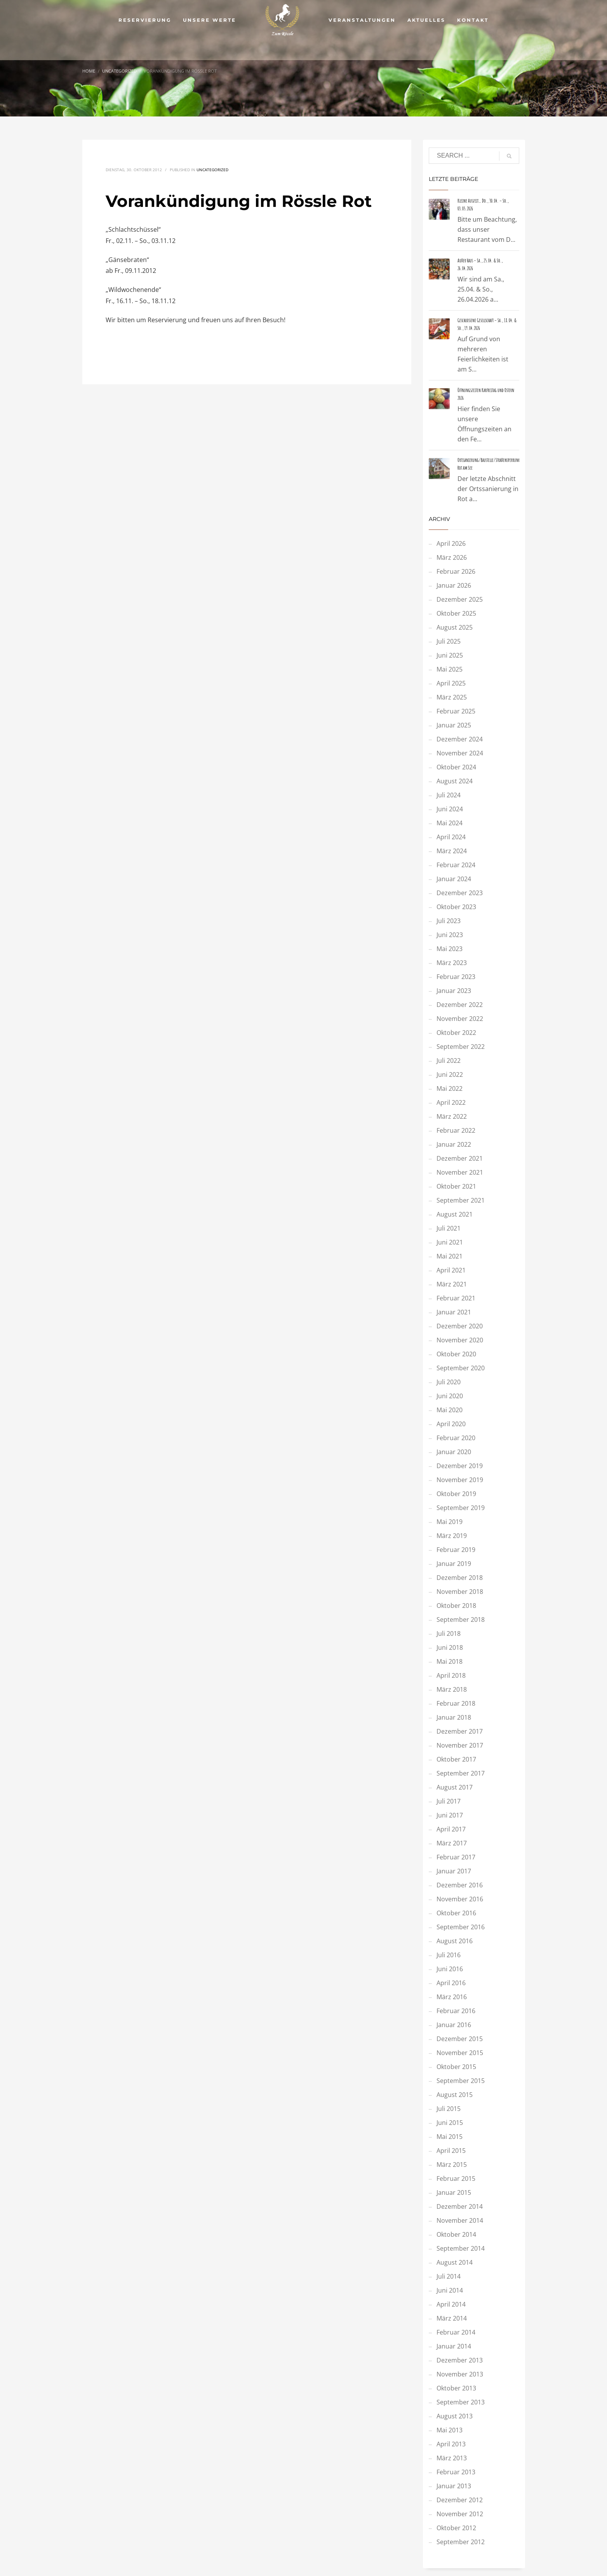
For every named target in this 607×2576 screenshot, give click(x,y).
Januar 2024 (454, 879)
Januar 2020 (454, 1452)
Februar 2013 (456, 2472)
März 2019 (452, 1535)
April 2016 (451, 1983)
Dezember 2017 (460, 1731)
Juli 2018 (449, 1633)
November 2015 (460, 2052)
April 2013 (451, 2444)
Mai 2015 (450, 2136)
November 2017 (460, 1745)
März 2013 (452, 2458)
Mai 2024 (450, 823)
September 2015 (461, 2080)
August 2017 (455, 1787)
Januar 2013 (454, 2486)
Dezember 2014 (460, 2206)
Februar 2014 (456, 2332)
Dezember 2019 (460, 1466)
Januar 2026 (454, 585)
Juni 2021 (450, 1242)
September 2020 (461, 1368)
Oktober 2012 (456, 2528)
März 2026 (452, 557)
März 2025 (452, 697)
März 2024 (452, 851)
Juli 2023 (449, 921)
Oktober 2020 (456, 1354)
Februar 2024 (456, 865)
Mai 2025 (450, 669)
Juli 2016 (449, 1955)
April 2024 (451, 837)
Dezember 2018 (460, 1577)
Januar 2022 (454, 1144)
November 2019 (460, 1479)
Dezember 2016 (460, 1885)
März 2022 (452, 1116)
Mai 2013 (450, 2430)
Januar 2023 (454, 990)
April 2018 (451, 1675)
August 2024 (455, 781)
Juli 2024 (449, 795)
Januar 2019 (454, 1563)
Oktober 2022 (456, 1032)
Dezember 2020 (460, 1326)
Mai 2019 (450, 1521)
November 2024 (460, 753)
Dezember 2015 (460, 2038)
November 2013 (460, 2374)
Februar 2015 (456, 2178)
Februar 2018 (456, 1703)
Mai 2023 (450, 948)
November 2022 (460, 1018)
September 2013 (461, 2402)
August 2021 (455, 1214)
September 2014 (461, 2248)
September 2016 (461, 1927)
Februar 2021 (456, 1298)
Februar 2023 (456, 976)
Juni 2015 (450, 2122)
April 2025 (451, 683)
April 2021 (451, 1270)
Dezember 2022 (460, 1004)
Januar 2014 (454, 2346)
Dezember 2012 (460, 2500)
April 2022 (451, 1102)
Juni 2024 (450, 809)
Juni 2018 (450, 1647)
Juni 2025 (450, 655)
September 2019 (461, 1507)
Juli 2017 (449, 1801)
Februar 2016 (456, 2011)
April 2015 (451, 2150)
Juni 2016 (450, 1969)
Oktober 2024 (456, 767)
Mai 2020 (450, 1410)
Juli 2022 (449, 1060)
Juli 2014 (449, 2276)
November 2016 (460, 1899)
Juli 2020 (449, 1382)
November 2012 (460, 2514)
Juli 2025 (449, 641)
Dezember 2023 (460, 893)
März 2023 (452, 962)
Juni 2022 (450, 1074)
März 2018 (452, 1689)
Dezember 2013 (460, 2360)
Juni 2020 (450, 1396)
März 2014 (452, 2318)
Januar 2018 (454, 1717)
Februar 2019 (456, 1549)
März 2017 (452, 1843)
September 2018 (461, 1619)
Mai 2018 (450, 1661)
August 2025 (455, 627)
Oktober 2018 (456, 1605)
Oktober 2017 (456, 1759)
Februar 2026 (456, 571)
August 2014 (455, 2262)
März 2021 (452, 1284)
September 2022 (461, 1046)
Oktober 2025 (456, 613)
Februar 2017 (456, 1857)
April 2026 (451, 543)
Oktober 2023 (456, 907)
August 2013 (455, 2416)
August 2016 (455, 1941)
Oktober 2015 (456, 2066)
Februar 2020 (456, 1438)
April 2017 (451, 1829)
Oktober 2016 (456, 1913)
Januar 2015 (454, 2192)
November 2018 (460, 1591)
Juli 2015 (449, 2108)
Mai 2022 (450, 1088)
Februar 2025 (456, 711)
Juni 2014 (450, 2290)
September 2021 (461, 1200)
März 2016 (452, 1997)
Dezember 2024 (460, 739)
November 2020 (460, 1340)
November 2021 (460, 1172)
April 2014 (451, 2304)
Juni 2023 (450, 934)
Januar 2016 (454, 2025)
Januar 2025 (454, 725)
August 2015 (455, 2094)
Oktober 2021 (456, 1186)
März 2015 (452, 2164)
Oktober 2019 (456, 1493)
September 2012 (461, 2542)
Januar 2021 (454, 1312)
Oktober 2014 (456, 2234)
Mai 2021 (450, 1256)
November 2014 (460, 2220)
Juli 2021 (449, 1228)
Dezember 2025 (460, 599)
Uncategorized (212, 169)
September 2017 (461, 1773)
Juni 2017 (450, 1815)
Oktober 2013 (456, 2388)
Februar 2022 (456, 1130)
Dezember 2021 (460, 1158)
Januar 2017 (454, 1871)
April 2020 (451, 1424)
